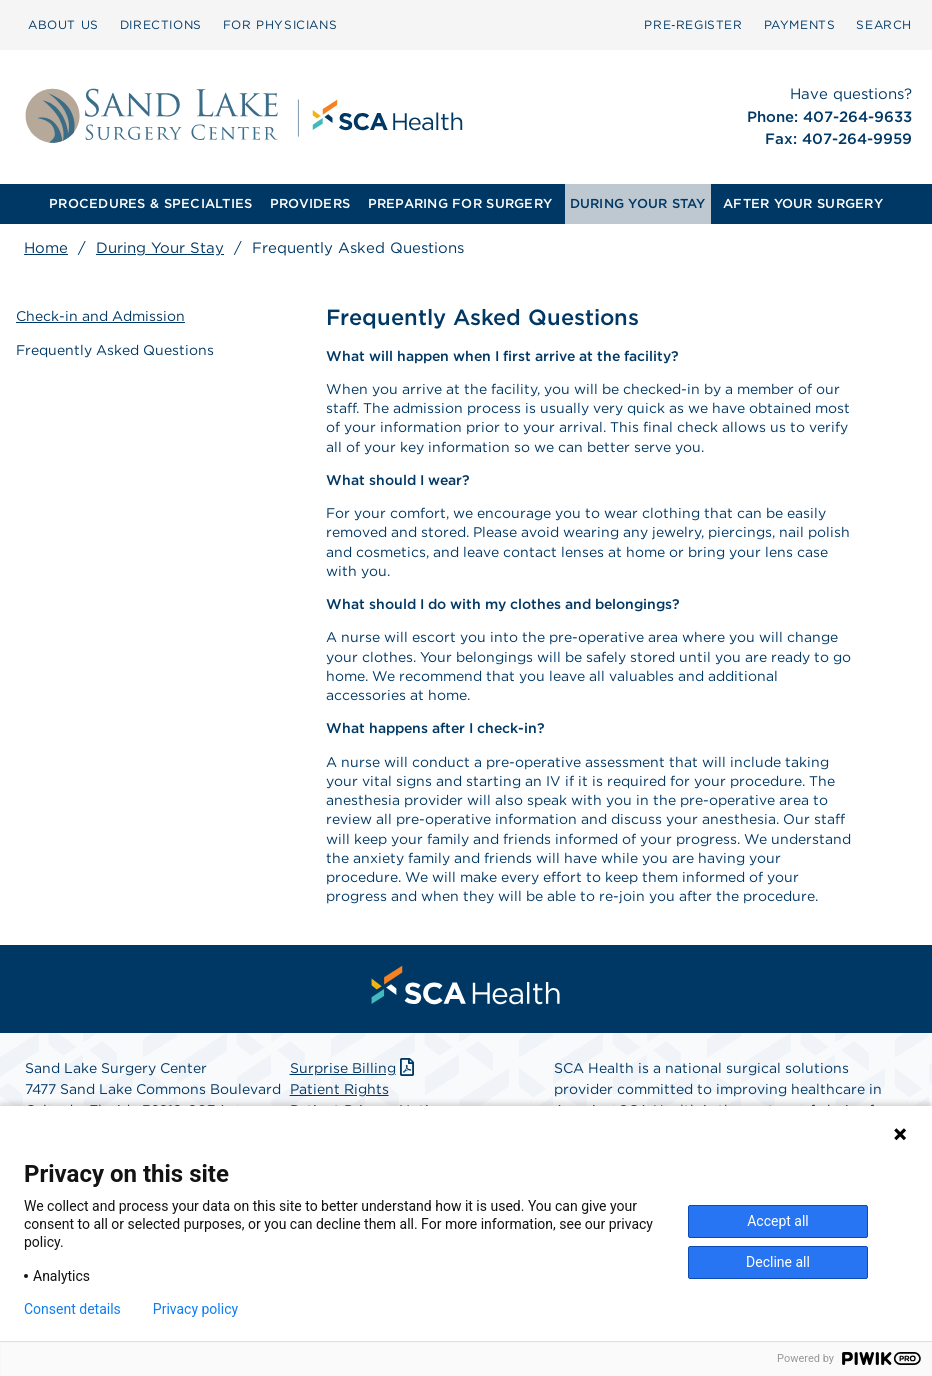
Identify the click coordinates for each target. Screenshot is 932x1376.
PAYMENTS (800, 24)
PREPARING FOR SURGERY (460, 203)
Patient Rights (339, 1089)
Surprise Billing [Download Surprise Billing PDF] (354, 1068)
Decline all (778, 1262)
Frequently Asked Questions (115, 350)
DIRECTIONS (161, 24)
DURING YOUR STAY (638, 203)
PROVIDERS (310, 203)
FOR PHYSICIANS (280, 24)
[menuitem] (63, 25)
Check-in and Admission (100, 316)
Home (46, 248)
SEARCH (884, 24)
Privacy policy (195, 1309)
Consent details (72, 1309)
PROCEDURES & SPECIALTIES (150, 203)
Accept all (778, 1221)
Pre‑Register (693, 24)
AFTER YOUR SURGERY (803, 203)
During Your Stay (160, 248)
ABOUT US (63, 24)
